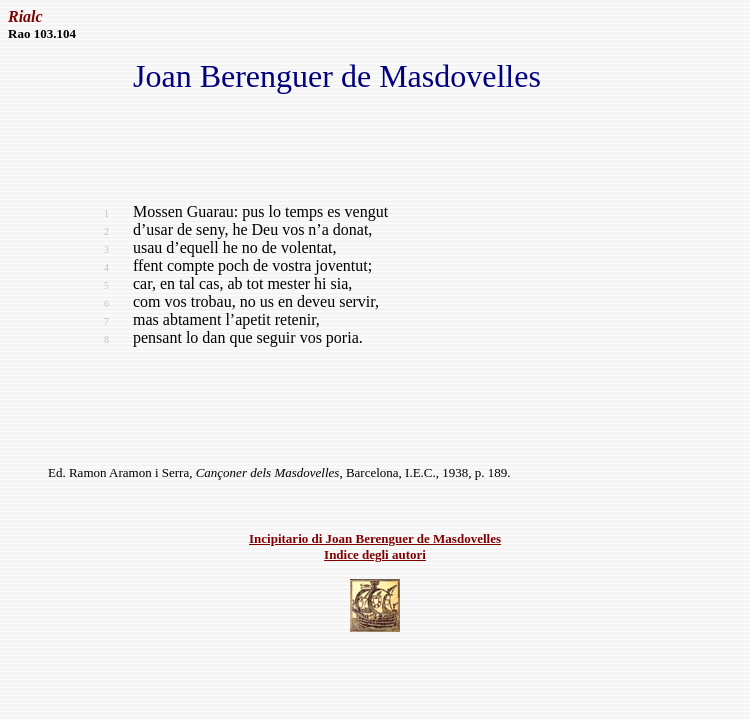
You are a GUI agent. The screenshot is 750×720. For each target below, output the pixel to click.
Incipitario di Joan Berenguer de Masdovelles (375, 538)
